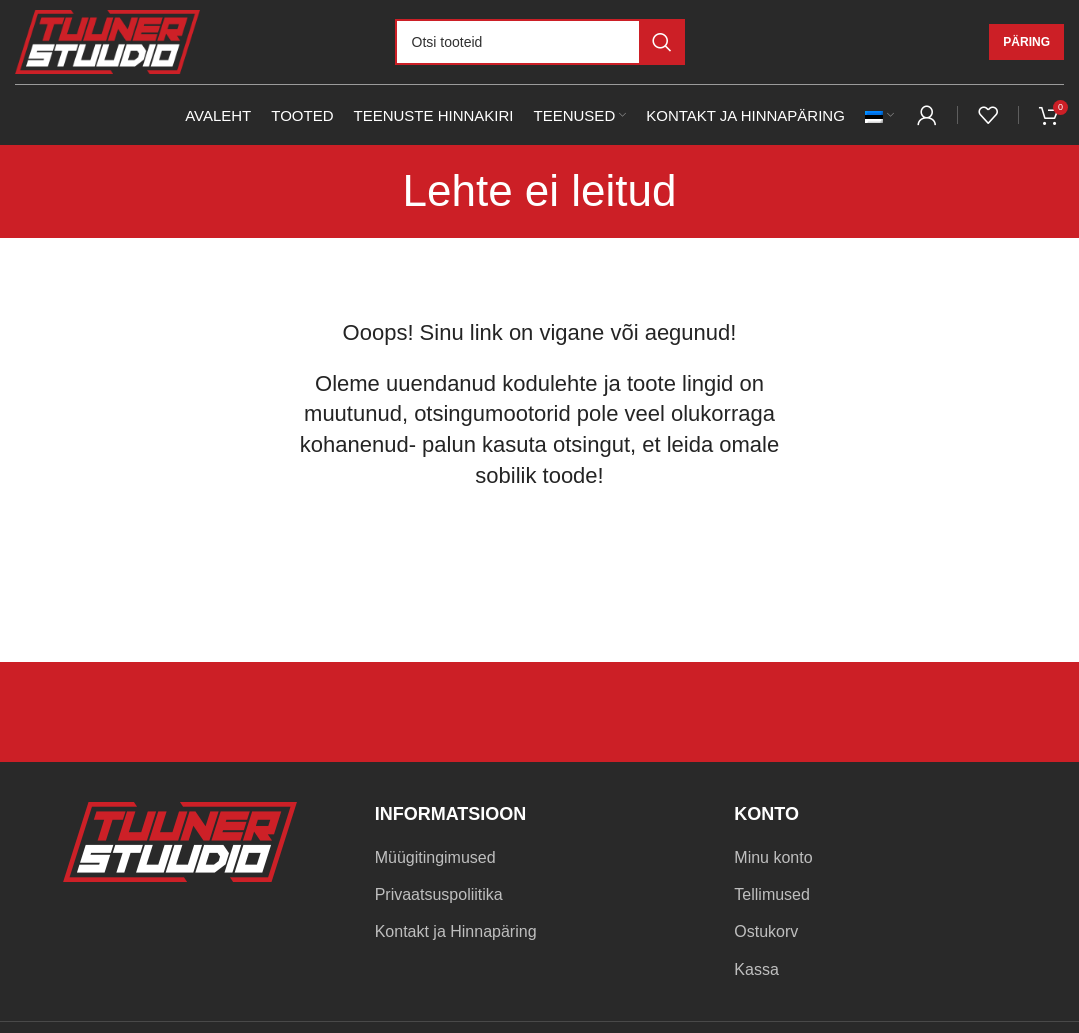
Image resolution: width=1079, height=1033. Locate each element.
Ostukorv (766, 931)
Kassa (756, 969)
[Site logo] (107, 40)
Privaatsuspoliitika (439, 894)
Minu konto (773, 857)
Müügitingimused (435, 857)
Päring (1026, 42)
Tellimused (772, 894)
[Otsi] (540, 42)
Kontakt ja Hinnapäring (456, 931)
